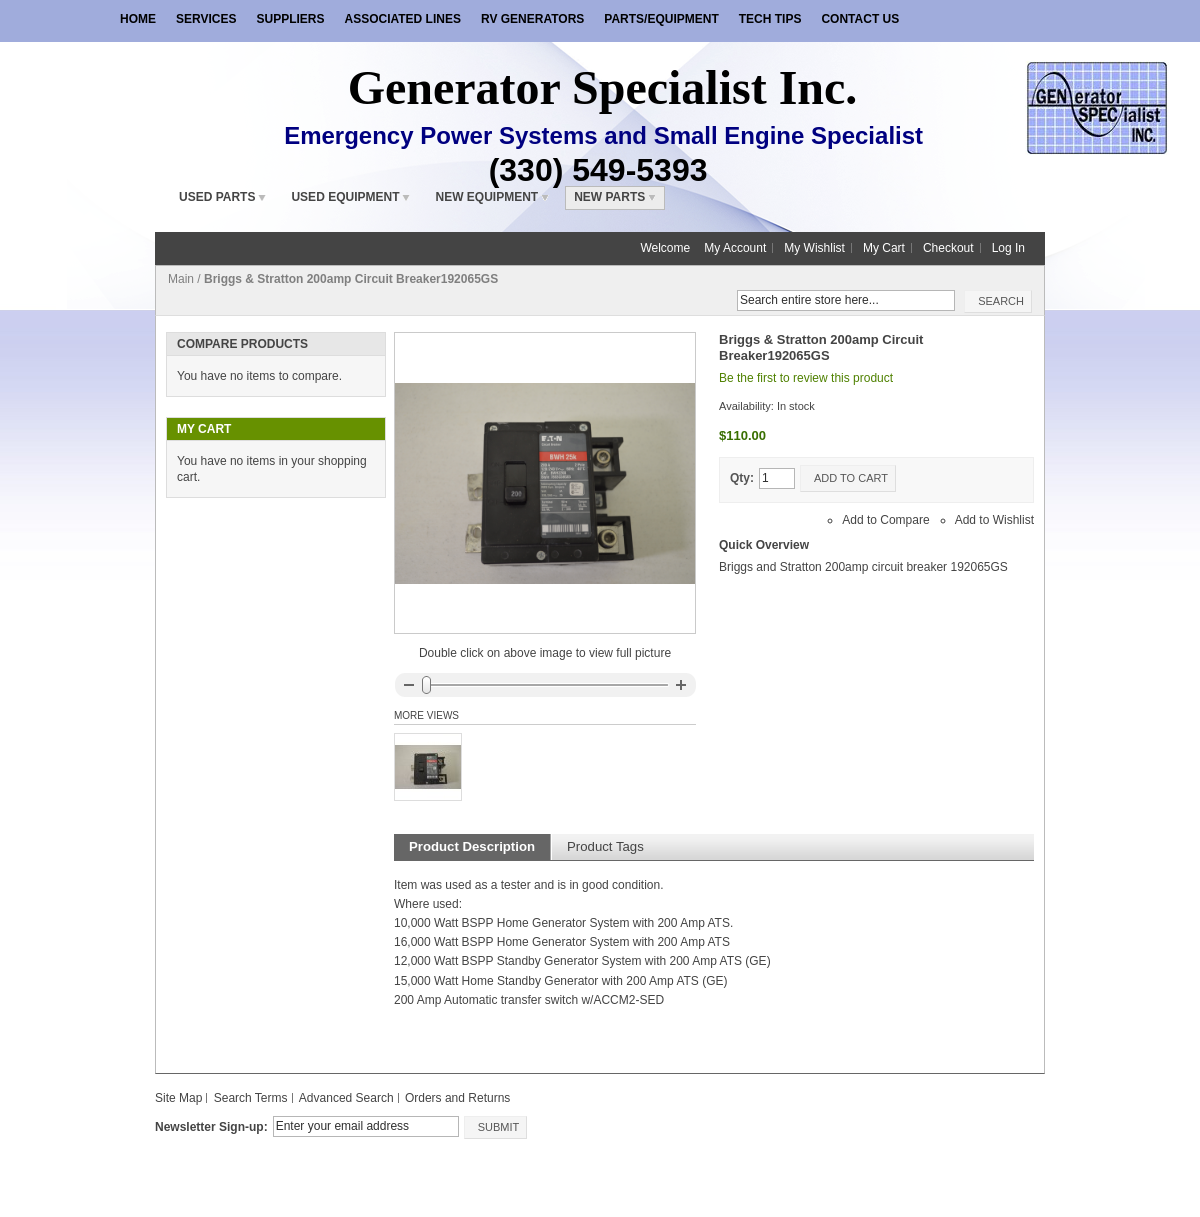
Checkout (948, 248)
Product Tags (605, 846)
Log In (1008, 248)
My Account (735, 248)
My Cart (884, 248)
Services (206, 19)
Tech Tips (770, 19)
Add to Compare (885, 520)
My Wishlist (814, 248)
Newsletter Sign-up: (211, 1127)
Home (138, 19)
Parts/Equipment (661, 19)
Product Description (472, 846)
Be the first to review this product (806, 378)
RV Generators (532, 19)
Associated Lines (402, 19)
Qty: (742, 478)
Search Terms (251, 1098)
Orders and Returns (457, 1098)
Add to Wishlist (994, 520)
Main (181, 279)
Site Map (178, 1098)
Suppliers (290, 19)
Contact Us (860, 19)
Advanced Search (346, 1098)
